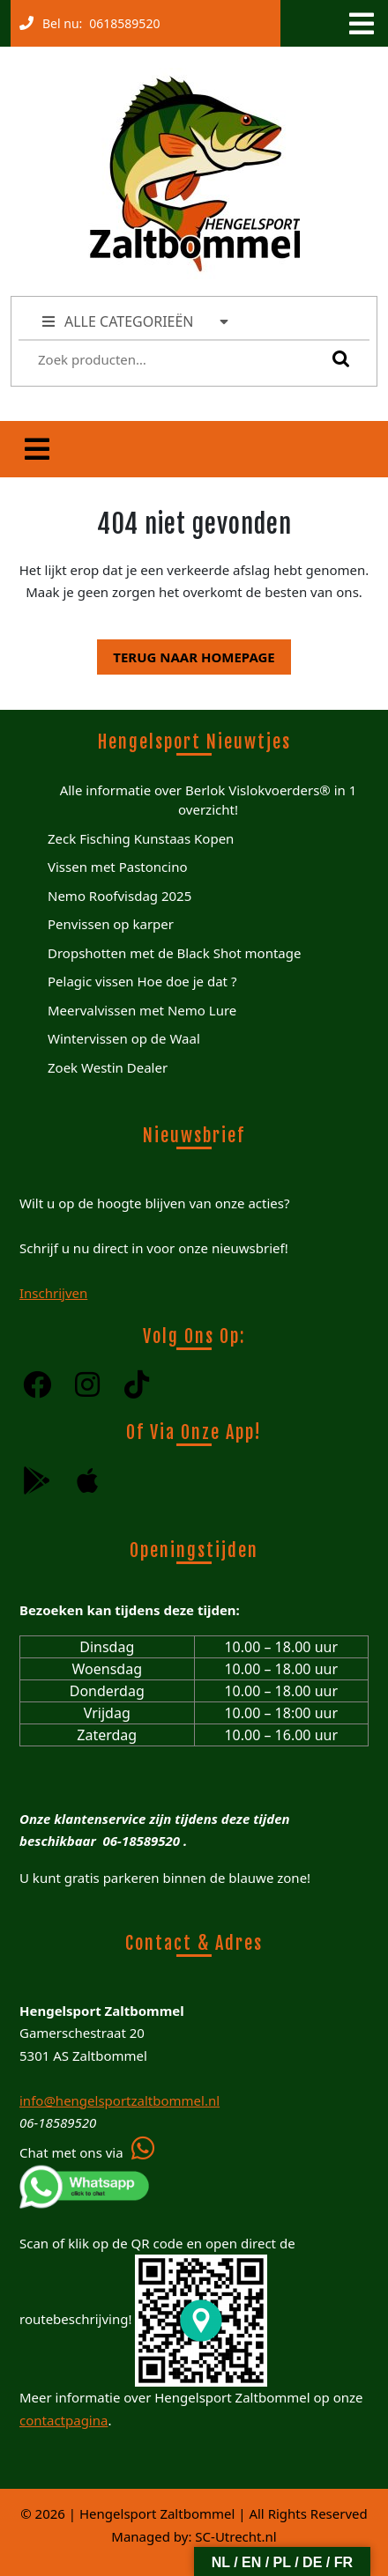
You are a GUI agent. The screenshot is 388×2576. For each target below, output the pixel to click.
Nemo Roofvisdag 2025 (119, 895)
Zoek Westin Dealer (108, 1067)
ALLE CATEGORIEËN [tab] (136, 321)
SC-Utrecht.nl (235, 2536)
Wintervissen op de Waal (124, 1038)
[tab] (359, 24)
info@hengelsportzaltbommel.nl (119, 2100)
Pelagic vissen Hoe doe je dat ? (142, 981)
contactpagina (63, 2420)
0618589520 (121, 19)
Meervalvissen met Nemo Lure (142, 1010)
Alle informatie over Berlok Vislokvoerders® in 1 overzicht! (208, 800)
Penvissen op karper (111, 924)
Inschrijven (53, 1293)
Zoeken (337, 358)
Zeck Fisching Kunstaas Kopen (141, 838)
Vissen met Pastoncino (118, 866)
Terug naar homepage (185, 652)
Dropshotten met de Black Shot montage (174, 953)
